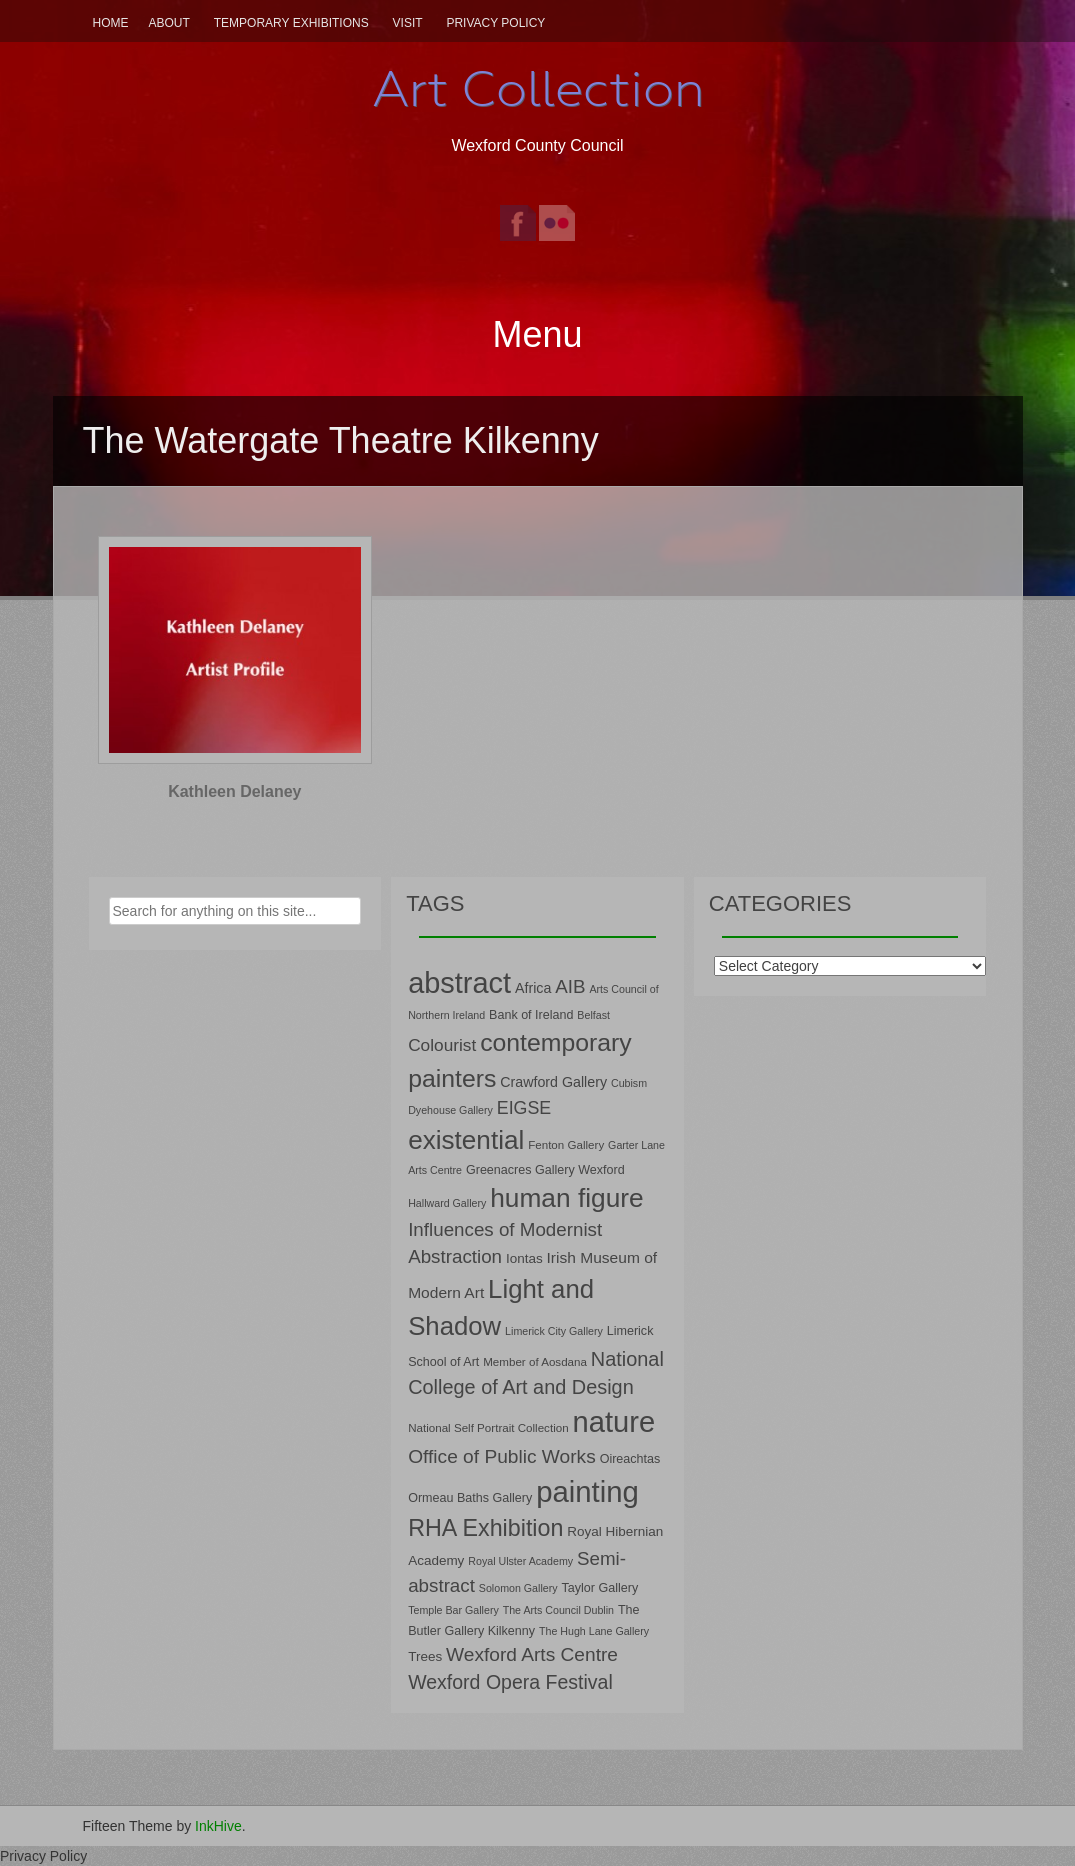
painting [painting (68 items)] (587, 1491)
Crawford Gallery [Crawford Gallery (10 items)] (553, 1082)
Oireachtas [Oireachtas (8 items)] (630, 1459)
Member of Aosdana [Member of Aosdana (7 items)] (535, 1361)
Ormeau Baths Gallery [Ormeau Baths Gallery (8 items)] (470, 1498)
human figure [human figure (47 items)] (567, 1198)
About (169, 23)
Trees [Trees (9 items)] (425, 1656)
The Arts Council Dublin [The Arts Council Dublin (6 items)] (558, 1610)
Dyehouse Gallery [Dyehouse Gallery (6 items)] (450, 1110)
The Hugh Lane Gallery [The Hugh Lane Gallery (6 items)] (594, 1631)
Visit (408, 23)
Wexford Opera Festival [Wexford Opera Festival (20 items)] (510, 1682)
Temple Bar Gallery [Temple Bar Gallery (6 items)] (453, 1610)
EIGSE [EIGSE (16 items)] (524, 1108)
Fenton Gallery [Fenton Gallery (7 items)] (566, 1144)
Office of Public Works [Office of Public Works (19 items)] (502, 1456)
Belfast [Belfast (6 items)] (593, 1015)
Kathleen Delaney (234, 791)
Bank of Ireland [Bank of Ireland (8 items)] (531, 1015)
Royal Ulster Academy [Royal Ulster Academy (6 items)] (520, 1561)
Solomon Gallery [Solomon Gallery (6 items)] (518, 1588)
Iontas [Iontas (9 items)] (524, 1258)
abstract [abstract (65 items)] (459, 983)
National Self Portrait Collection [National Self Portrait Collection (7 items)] (488, 1427)
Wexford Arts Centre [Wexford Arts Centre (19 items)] (532, 1654)
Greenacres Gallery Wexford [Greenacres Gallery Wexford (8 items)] (545, 1170)
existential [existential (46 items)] (466, 1140)
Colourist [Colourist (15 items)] (442, 1045)
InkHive (218, 1826)
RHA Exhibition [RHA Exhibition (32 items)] (485, 1528)
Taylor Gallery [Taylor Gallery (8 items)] (599, 1588)
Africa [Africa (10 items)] (533, 988)
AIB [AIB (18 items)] (570, 986)
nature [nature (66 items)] (614, 1422)
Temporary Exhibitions (291, 23)
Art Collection (538, 89)
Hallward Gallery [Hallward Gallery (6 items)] (447, 1203)
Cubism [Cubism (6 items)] (629, 1083)
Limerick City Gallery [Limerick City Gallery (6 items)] (554, 1331)
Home (111, 23)
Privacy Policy (495, 23)
